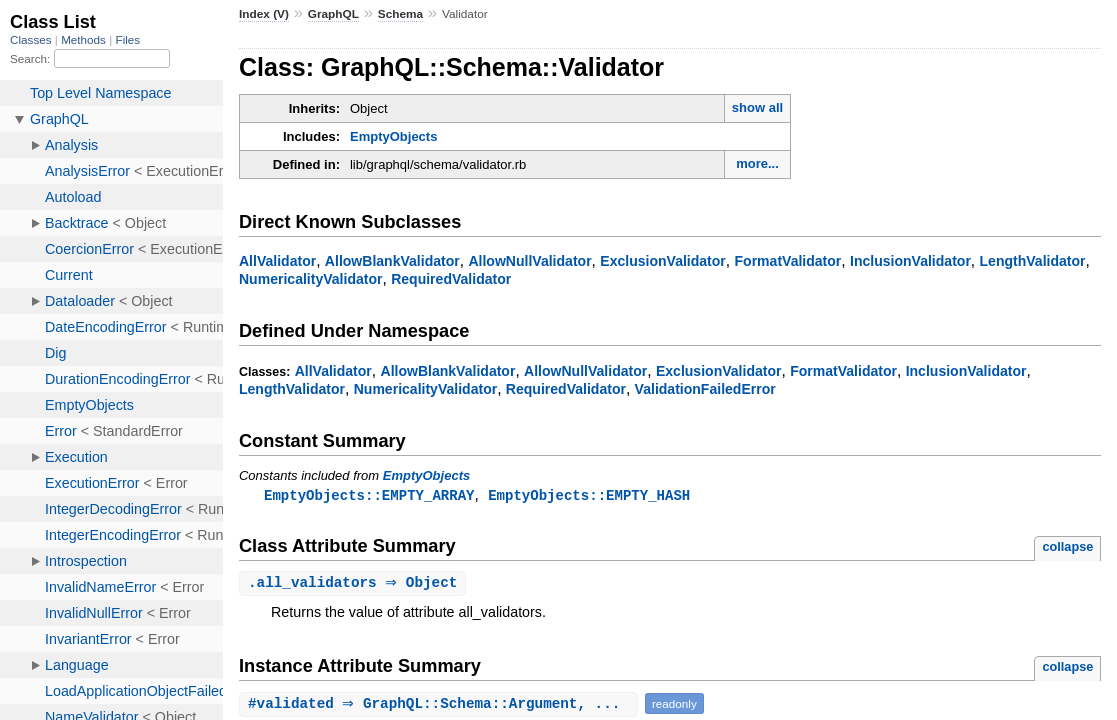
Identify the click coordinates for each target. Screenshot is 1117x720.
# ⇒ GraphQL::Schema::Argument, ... (441, 705)
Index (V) (264, 14)
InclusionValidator (910, 261)
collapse (1067, 547)
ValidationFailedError (705, 389)
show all (757, 107)
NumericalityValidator (310, 279)
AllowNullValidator (529, 261)
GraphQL (333, 14)
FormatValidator (788, 261)
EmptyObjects (393, 136)
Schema (400, 14)
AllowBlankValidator (392, 261)
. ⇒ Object (355, 584)
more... (757, 163)
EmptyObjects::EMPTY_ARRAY (369, 495)
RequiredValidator (451, 279)
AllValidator (277, 261)
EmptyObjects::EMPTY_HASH (589, 495)
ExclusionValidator (663, 261)
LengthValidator (1033, 261)
